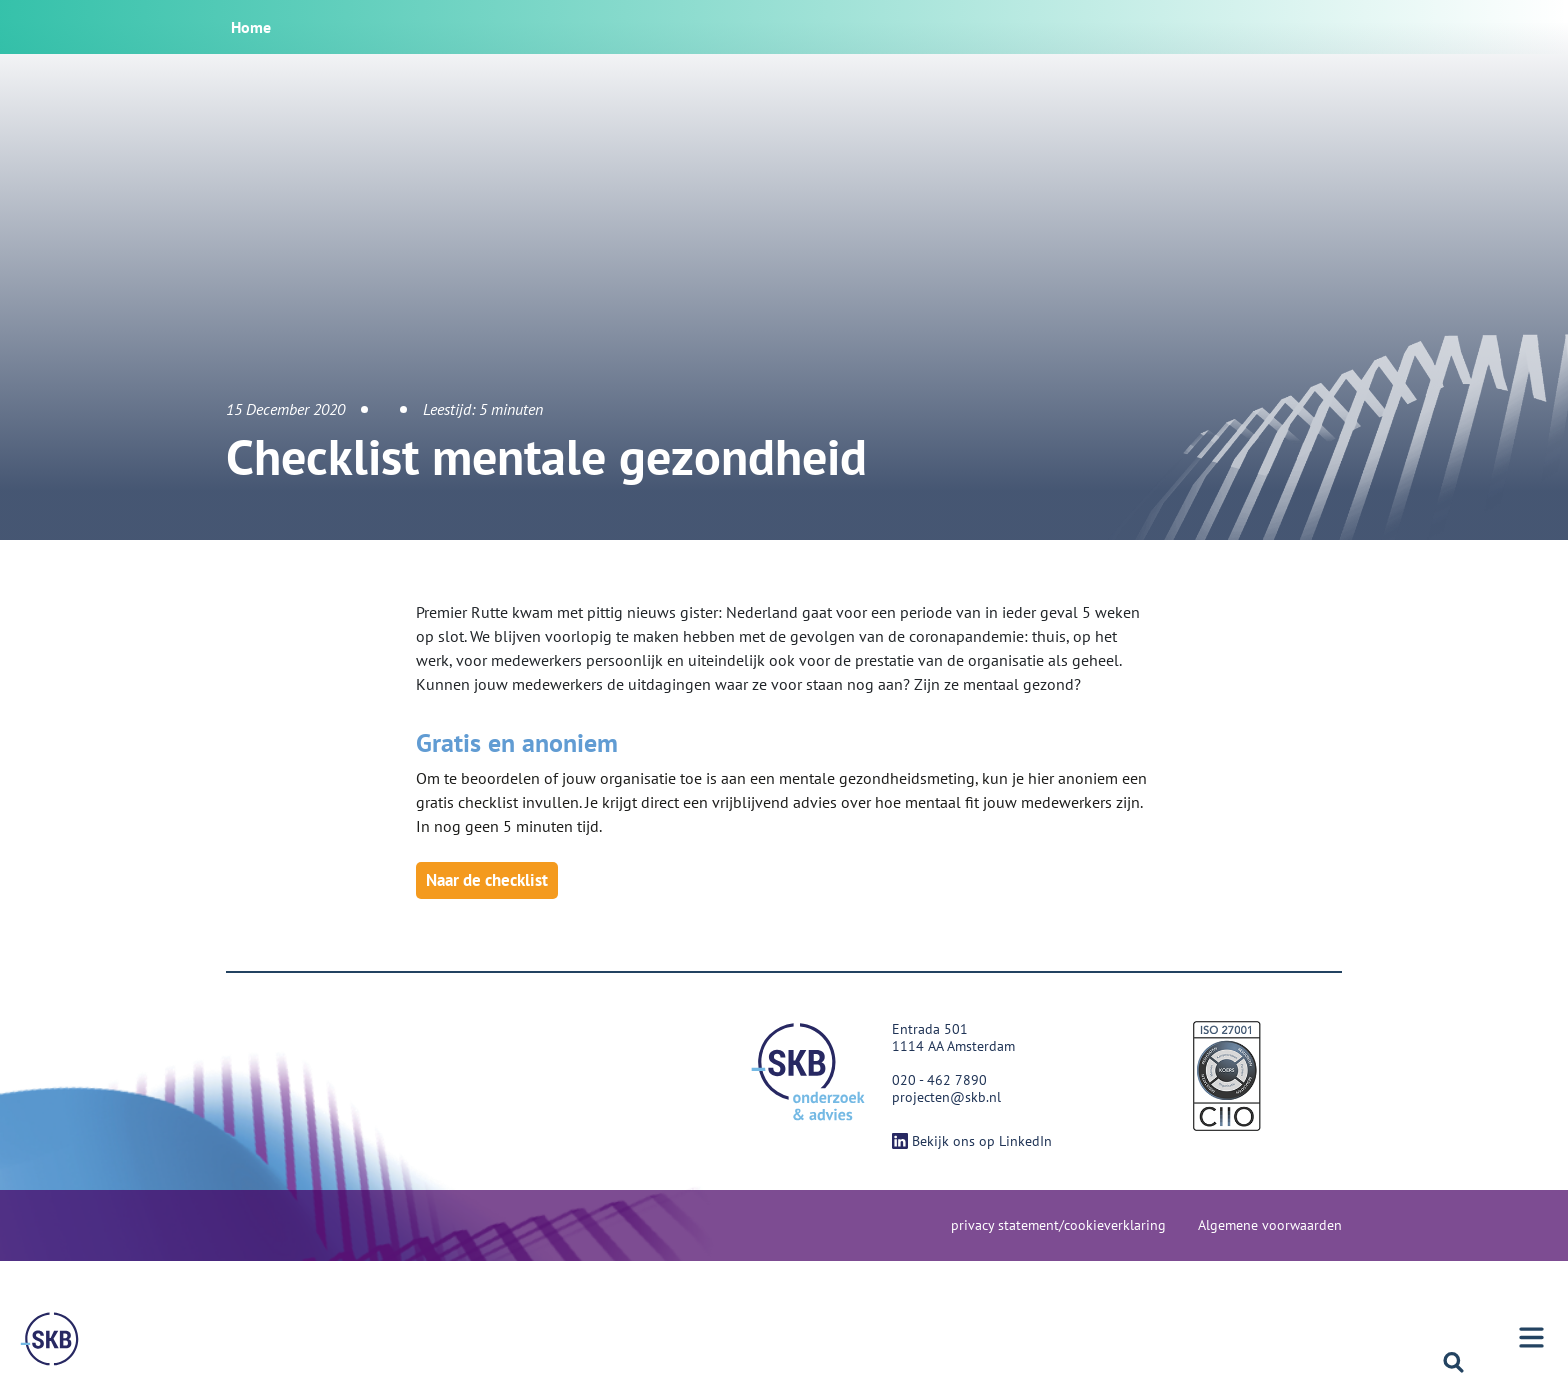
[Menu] (50, 1339)
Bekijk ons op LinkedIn (972, 1141)
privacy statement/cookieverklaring (1058, 1225)
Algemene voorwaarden (1270, 1225)
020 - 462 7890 (939, 1080)
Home (251, 27)
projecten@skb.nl (946, 1097)
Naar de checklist (487, 880)
